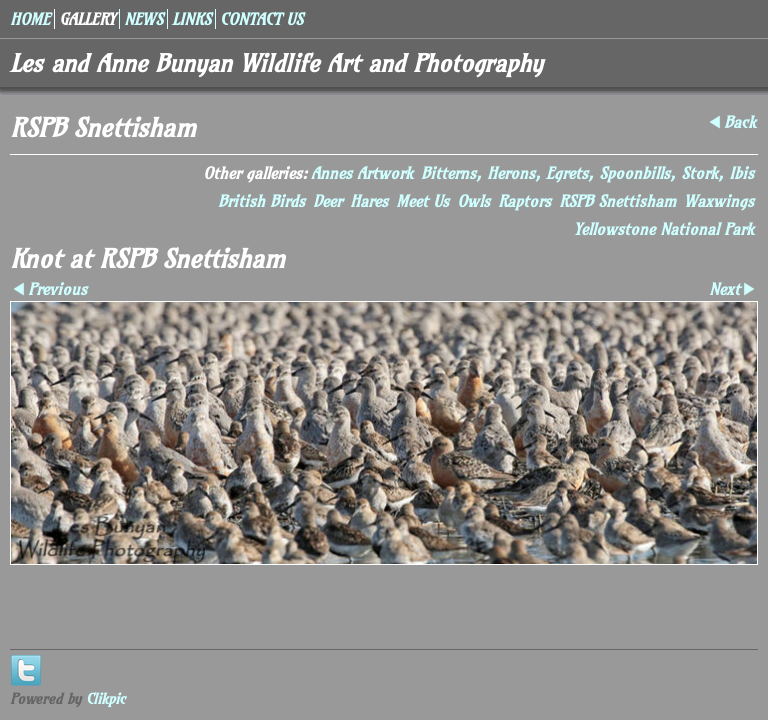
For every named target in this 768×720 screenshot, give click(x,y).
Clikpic (105, 699)
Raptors (524, 201)
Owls (473, 201)
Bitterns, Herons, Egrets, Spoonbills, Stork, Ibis (587, 173)
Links (191, 19)
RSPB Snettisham (617, 201)
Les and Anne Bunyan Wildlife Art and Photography (276, 63)
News (143, 19)
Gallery (87, 19)
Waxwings (719, 201)
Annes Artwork (362, 173)
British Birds (261, 201)
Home (30, 19)
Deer (327, 201)
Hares (369, 201)
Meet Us (422, 201)
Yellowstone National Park (664, 229)
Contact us (261, 19)
